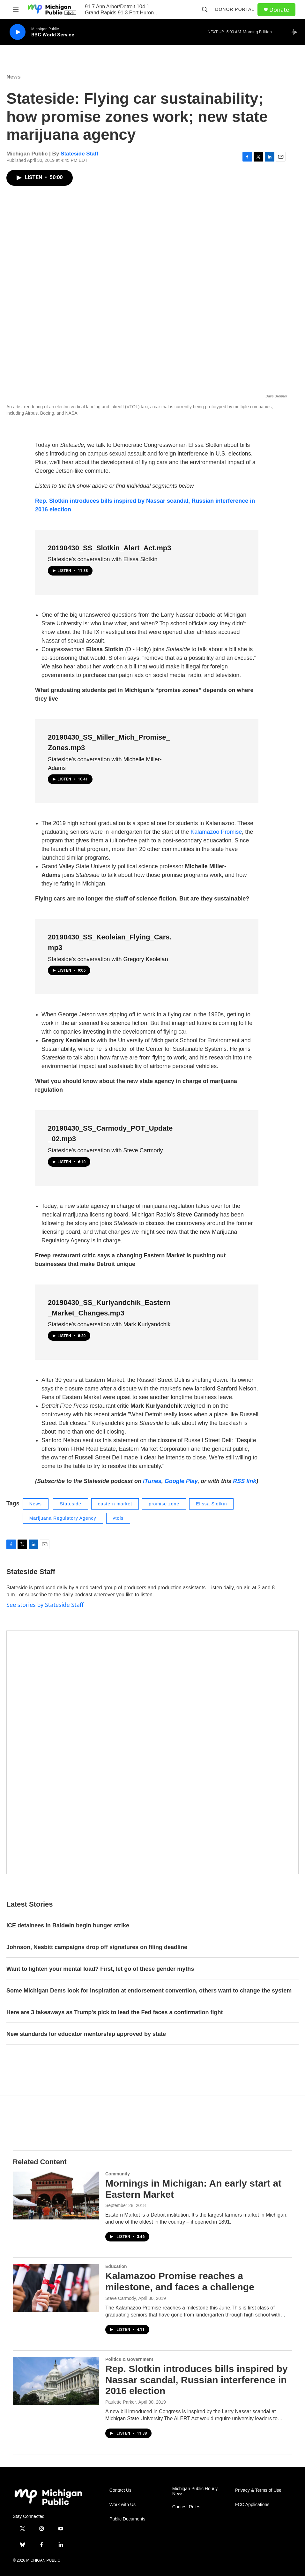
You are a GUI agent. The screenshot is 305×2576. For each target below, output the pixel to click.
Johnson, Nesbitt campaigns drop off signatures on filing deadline (97, 1947)
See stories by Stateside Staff (45, 1604)
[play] (17, 32)
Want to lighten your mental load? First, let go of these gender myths (100, 1969)
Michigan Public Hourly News (195, 2491)
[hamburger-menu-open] (16, 9)
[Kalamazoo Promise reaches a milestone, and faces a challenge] (56, 2288)
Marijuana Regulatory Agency (62, 1518)
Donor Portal (234, 9)
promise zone (164, 1503)
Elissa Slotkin (211, 1503)
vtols (118, 1518)
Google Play (181, 1481)
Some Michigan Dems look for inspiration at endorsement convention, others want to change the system (149, 1990)
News (13, 77)
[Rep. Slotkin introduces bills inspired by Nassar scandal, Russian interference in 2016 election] (56, 2381)
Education (116, 2266)
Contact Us (120, 2490)
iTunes (152, 1481)
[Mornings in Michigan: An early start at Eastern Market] (56, 2195)
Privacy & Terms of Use (258, 2490)
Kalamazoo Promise (216, 832)
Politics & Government (129, 2359)
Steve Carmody (120, 2298)
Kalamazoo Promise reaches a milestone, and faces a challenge (179, 2281)
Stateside (70, 1503)
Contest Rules (186, 2506)
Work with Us (122, 2504)
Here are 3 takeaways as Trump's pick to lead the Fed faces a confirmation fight (114, 2012)
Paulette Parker (120, 2402)
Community (117, 2173)
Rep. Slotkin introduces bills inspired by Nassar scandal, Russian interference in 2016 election (196, 2379)
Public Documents (127, 2519)
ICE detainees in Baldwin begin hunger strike (67, 1925)
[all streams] (295, 32)
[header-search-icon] (205, 9)
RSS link (244, 1481)
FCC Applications (252, 2504)
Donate (279, 9)
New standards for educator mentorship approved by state (86, 2034)
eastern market (115, 1503)
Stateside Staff (79, 154)
